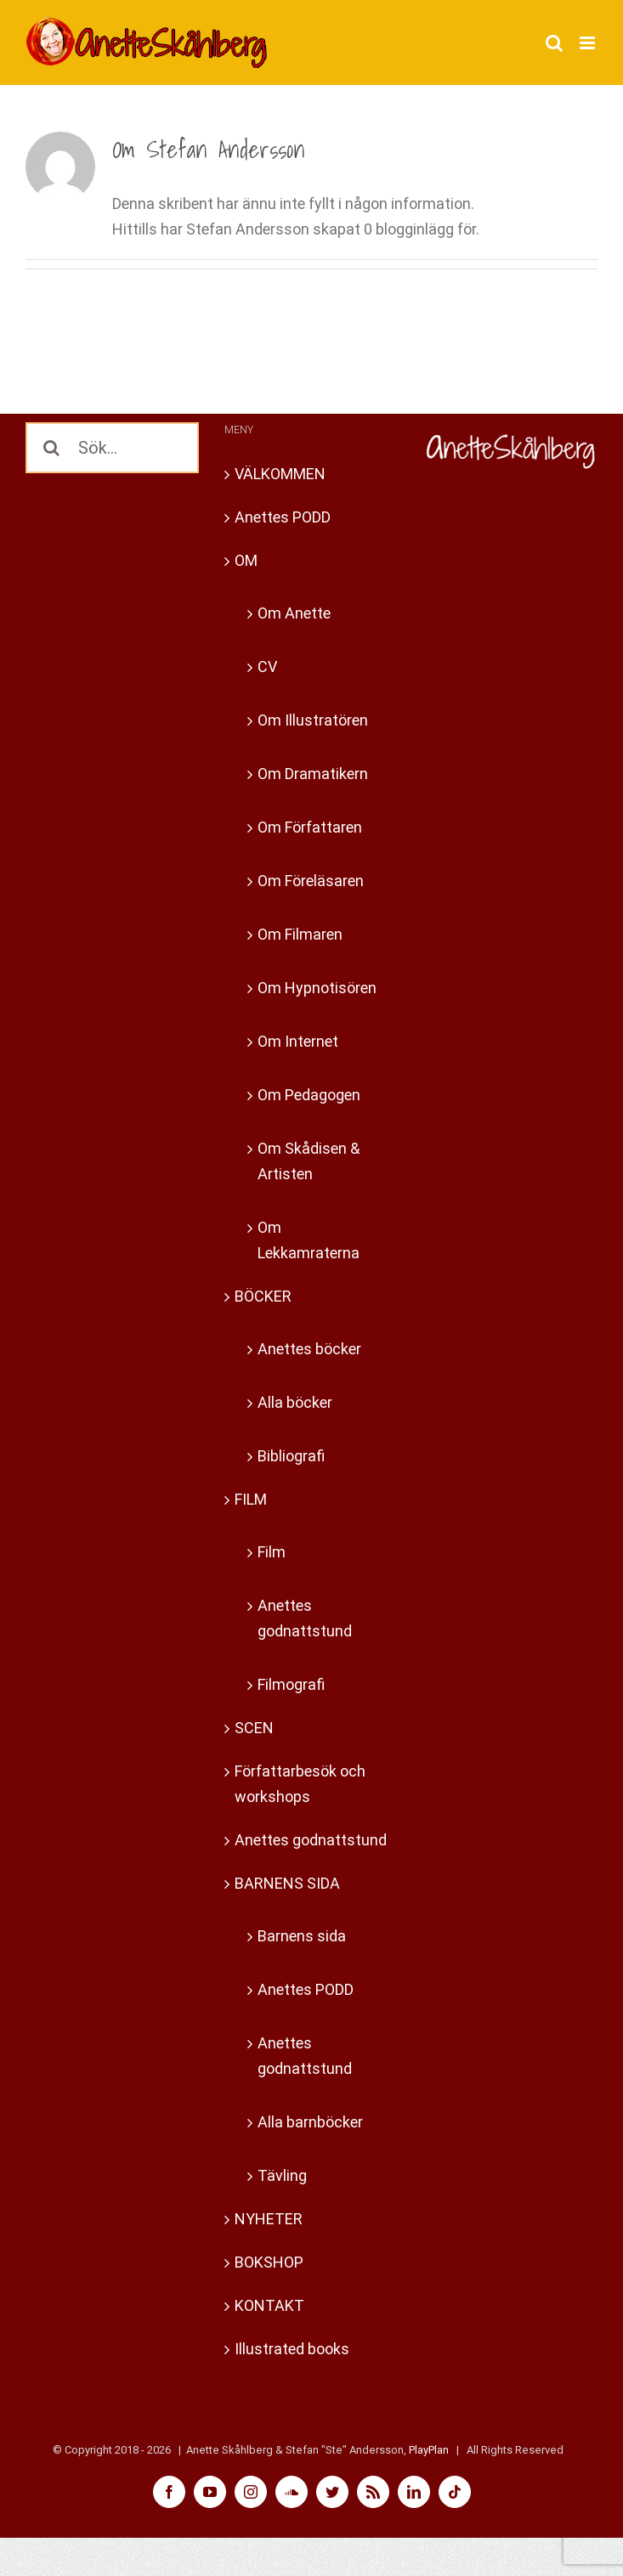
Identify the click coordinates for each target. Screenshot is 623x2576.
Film (272, 1552)
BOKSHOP (269, 2262)
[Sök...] (112, 447)
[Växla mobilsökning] (554, 43)
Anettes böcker (309, 1349)
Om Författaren (310, 827)
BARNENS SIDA (287, 1883)
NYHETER (269, 2219)
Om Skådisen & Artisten (309, 1161)
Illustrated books (292, 2349)
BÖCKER (263, 1296)
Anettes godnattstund (305, 1618)
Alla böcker (295, 1402)
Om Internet (298, 1041)
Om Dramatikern (313, 773)
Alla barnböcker (310, 2122)
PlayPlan (429, 2449)
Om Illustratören (313, 720)
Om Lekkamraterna (309, 1240)
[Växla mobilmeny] (589, 43)
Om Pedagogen (309, 1095)
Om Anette (294, 613)
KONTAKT (269, 2305)
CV (267, 666)
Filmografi (291, 1684)
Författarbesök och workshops (300, 1783)
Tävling (282, 2175)
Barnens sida (302, 1936)
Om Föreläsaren (311, 881)
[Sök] (50, 447)
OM (246, 560)
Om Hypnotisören (317, 988)
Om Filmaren (300, 934)
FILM (251, 1499)
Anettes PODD (283, 517)
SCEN (254, 1728)
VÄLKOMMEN (280, 474)
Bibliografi (291, 1456)
